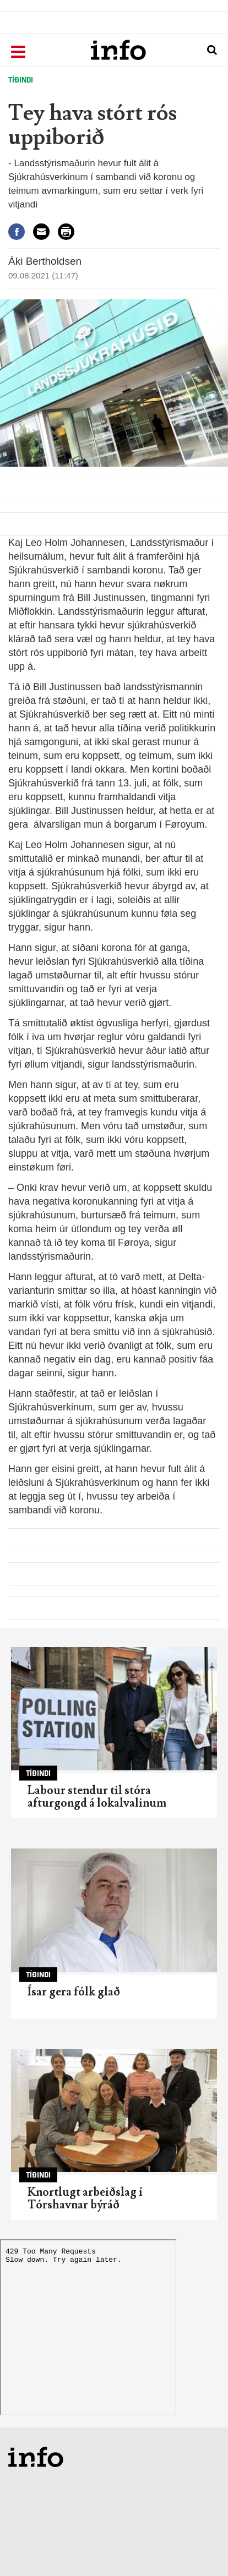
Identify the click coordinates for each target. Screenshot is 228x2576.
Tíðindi (20, 80)
